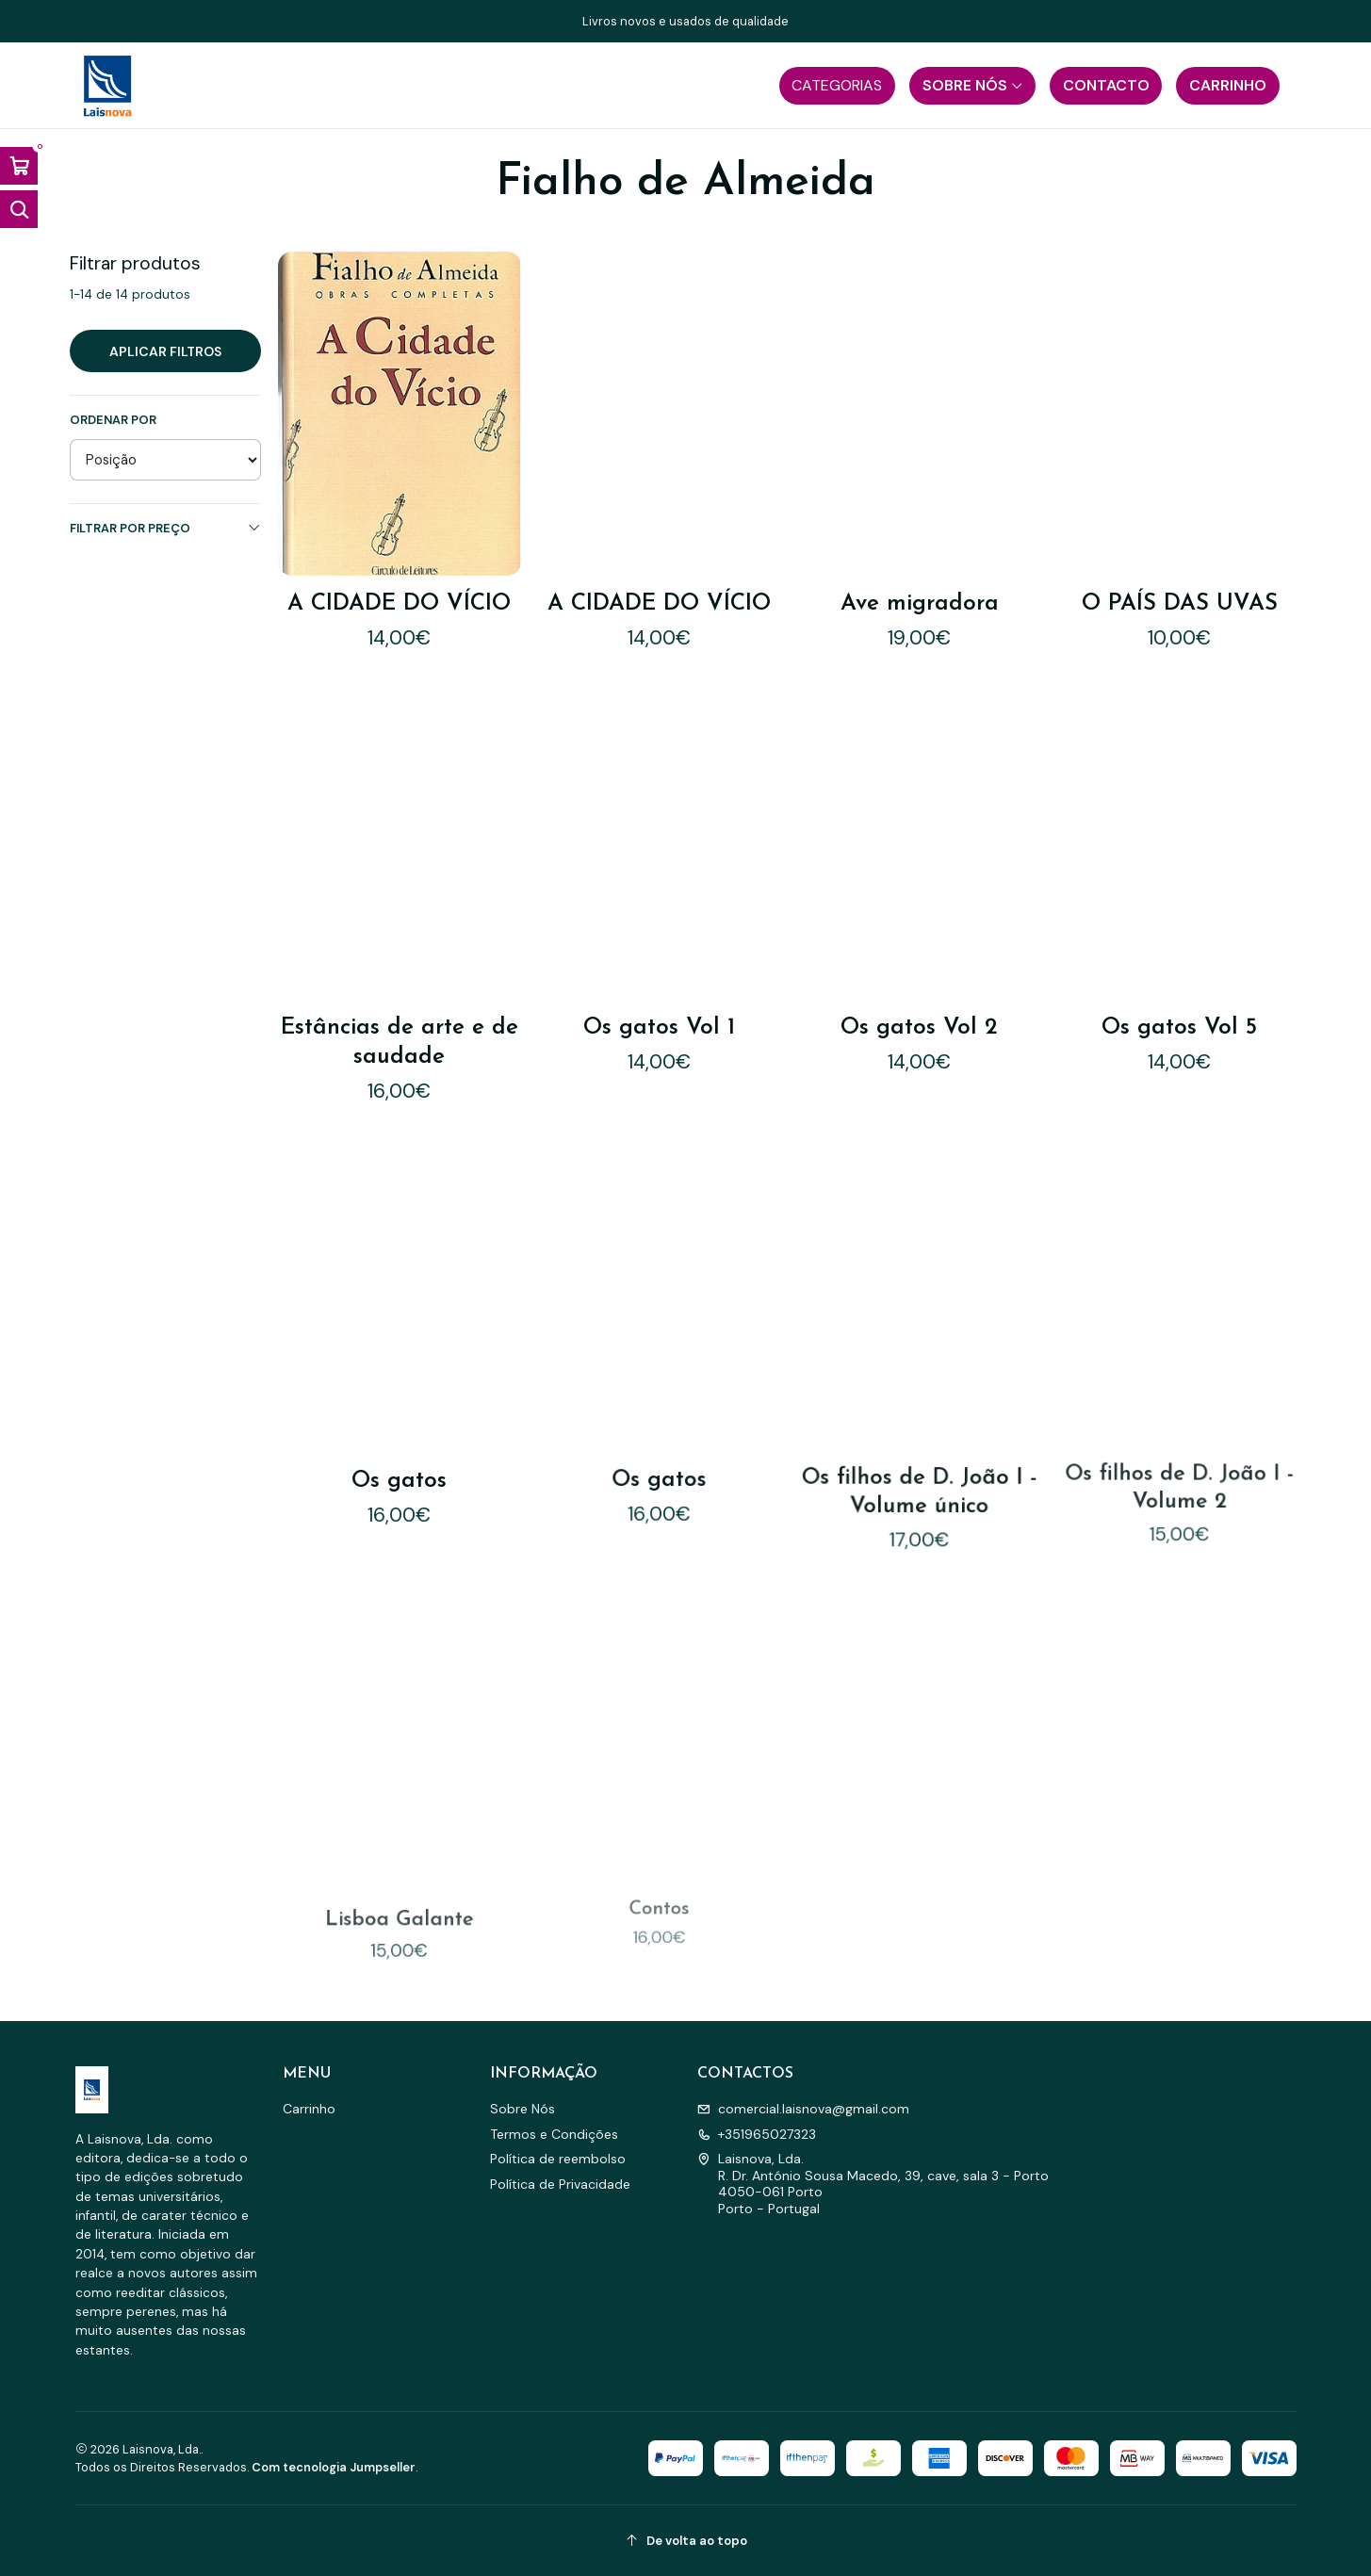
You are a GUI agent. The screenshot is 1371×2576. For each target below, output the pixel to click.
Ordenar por (113, 420)
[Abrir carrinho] (19, 166)
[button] (837, 86)
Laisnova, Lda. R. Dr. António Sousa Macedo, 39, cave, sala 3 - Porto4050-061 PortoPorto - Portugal (873, 2183)
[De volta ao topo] (686, 2540)
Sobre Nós (522, 2108)
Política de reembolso (558, 2158)
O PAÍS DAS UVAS (1180, 604)
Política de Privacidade (560, 2184)
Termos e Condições (554, 2134)
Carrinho (309, 2108)
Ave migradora (920, 604)
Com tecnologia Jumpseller (334, 2467)
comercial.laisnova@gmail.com (803, 2108)
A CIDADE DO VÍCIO (399, 604)
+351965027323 (756, 2134)
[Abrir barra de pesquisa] (19, 209)
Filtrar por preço (165, 528)
